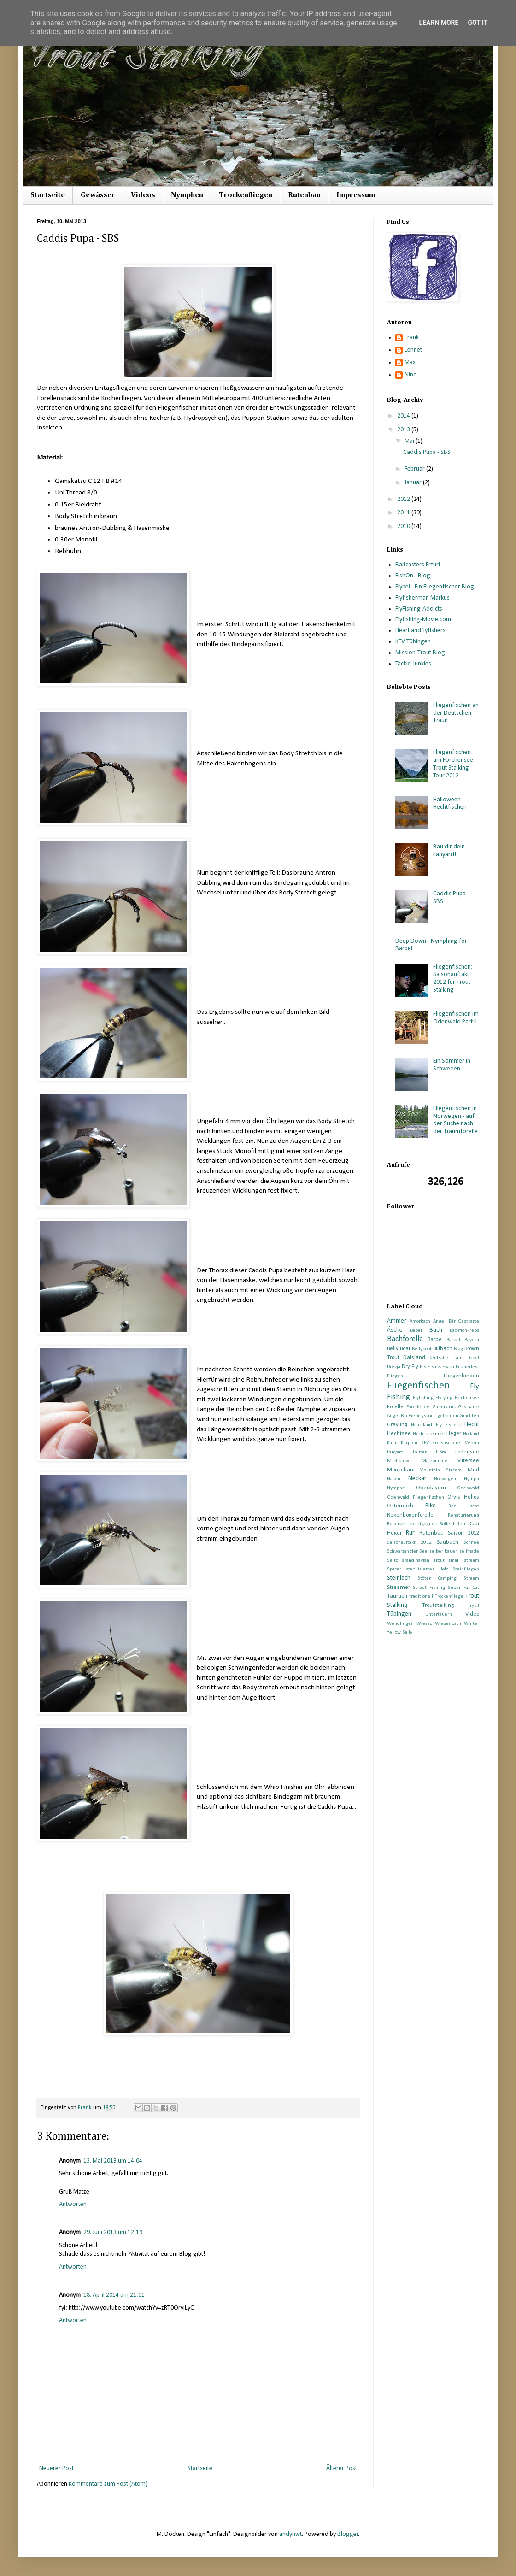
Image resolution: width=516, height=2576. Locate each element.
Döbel (473, 1357)
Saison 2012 (463, 1533)
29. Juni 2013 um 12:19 (112, 2232)
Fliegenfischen (418, 1386)
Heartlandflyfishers (420, 630)
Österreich (400, 1506)
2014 (404, 415)
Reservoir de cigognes (412, 1524)
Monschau (400, 1470)
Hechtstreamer (429, 1433)
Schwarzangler (402, 1551)
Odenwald (468, 1488)
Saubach (447, 1542)
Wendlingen (400, 1623)
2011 (404, 512)
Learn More (438, 22)
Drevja (393, 1367)
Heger (453, 1433)
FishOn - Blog (412, 575)
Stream (471, 1578)
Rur (410, 1532)
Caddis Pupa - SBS (427, 452)
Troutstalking (438, 1605)
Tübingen (399, 1614)
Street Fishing (429, 1587)
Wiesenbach (448, 1623)
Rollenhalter (453, 1524)
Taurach (397, 1596)
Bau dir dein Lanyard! (449, 850)
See (423, 1551)
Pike (430, 1505)
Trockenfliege (449, 1596)
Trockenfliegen (245, 195)
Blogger (347, 2534)
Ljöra (441, 1452)
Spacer (394, 1569)
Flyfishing (423, 1397)
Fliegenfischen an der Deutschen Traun (456, 713)
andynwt (290, 2534)
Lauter (420, 1452)
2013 (404, 429)
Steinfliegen (465, 1569)
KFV (425, 1443)
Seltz (392, 1560)
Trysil (473, 1605)
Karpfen (409, 1443)
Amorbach (420, 1321)
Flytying (443, 1397)
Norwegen (445, 1479)
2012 (404, 499)
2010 (404, 526)
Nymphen (187, 195)
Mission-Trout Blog (420, 652)
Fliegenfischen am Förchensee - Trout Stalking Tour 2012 (454, 764)
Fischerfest (467, 1367)
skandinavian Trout (423, 1560)
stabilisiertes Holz (427, 1569)
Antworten (73, 2204)
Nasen (393, 1479)
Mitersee (468, 1461)
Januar (414, 482)
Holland (471, 1433)
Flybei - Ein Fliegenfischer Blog (434, 586)
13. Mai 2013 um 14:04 (112, 2161)
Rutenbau (304, 195)
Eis (423, 1367)
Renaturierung (463, 1515)
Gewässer (98, 195)
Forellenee (417, 1407)
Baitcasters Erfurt (417, 564)
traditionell (421, 1596)
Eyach (448, 1367)
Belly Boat (398, 1349)
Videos (143, 195)
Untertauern (438, 1614)
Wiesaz (424, 1623)
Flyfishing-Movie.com (423, 619)
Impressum (355, 195)
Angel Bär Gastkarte (456, 1321)
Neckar (417, 1478)
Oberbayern (431, 1488)
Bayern (471, 1339)
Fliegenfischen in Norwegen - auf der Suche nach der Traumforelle (455, 1120)
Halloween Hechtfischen (450, 803)
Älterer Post (341, 2468)
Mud (473, 1470)
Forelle (395, 1407)
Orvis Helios (463, 1497)
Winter (471, 1623)
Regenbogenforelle (410, 1515)
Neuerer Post (56, 2468)
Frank (412, 337)
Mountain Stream (440, 1470)
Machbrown (399, 1461)
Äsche (395, 1330)
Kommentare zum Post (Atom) (108, 2484)
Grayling (397, 1425)
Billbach (442, 1349)
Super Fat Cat (463, 1587)
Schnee (471, 1542)
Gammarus (444, 1407)
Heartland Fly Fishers (436, 1425)
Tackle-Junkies (413, 663)
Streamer (398, 1587)
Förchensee (467, 1397)
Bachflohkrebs (464, 1330)
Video (472, 1614)
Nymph (471, 1479)
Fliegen (395, 1376)
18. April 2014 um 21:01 (114, 2295)
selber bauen (443, 1551)
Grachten (469, 1415)
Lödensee (467, 1452)
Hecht (471, 1424)
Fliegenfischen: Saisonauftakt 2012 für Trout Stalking (453, 979)
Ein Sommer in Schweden (451, 1065)
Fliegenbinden (461, 1376)
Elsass (434, 1367)
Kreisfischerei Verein (455, 1443)
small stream (463, 1560)
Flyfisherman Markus (422, 597)
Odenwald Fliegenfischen (415, 1497)
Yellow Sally (399, 1632)
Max (410, 362)
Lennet (413, 350)
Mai (410, 441)
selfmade (469, 1551)
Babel (416, 1330)
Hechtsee (399, 1433)
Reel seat (463, 1506)
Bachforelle (405, 1339)
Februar (415, 468)
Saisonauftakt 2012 (409, 1542)
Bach (435, 1330)
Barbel (453, 1339)
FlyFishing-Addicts (418, 609)
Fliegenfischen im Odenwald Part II (456, 1018)
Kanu (392, 1443)
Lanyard (395, 1452)
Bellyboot (422, 1349)
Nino (411, 374)
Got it (477, 22)
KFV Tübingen (413, 641)
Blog (458, 1349)
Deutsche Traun (446, 1357)
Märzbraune (434, 1461)
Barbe (435, 1339)
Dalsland (414, 1357)
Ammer (396, 1320)
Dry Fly (410, 1367)
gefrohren (447, 1415)
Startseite (47, 195)
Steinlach (398, 1578)
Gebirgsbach (422, 1415)
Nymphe (396, 1488)
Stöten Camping (437, 1578)
